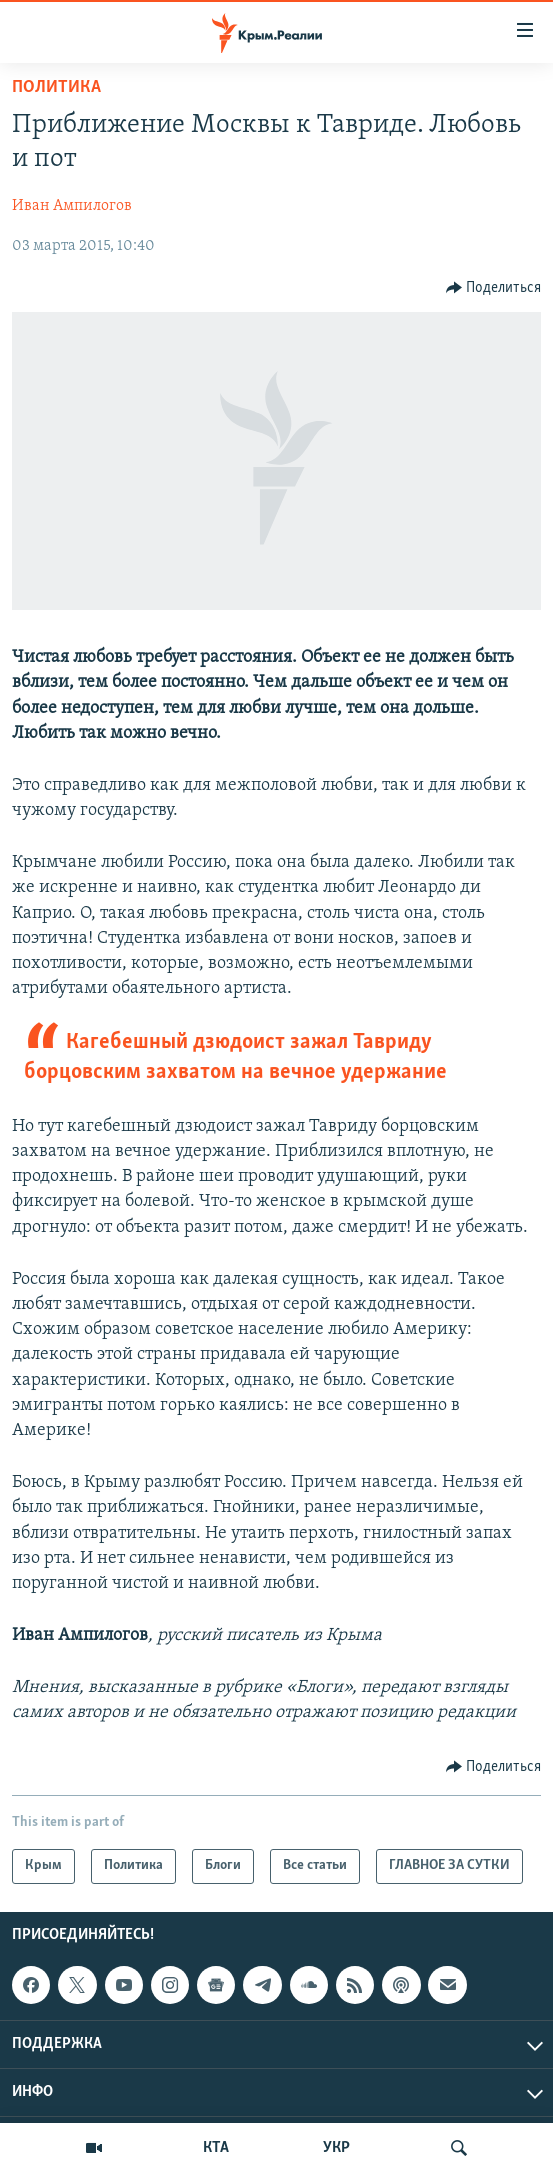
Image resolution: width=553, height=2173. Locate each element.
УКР (336, 2148)
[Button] (494, 288)
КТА (216, 2148)
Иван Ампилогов (72, 206)
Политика (56, 87)
